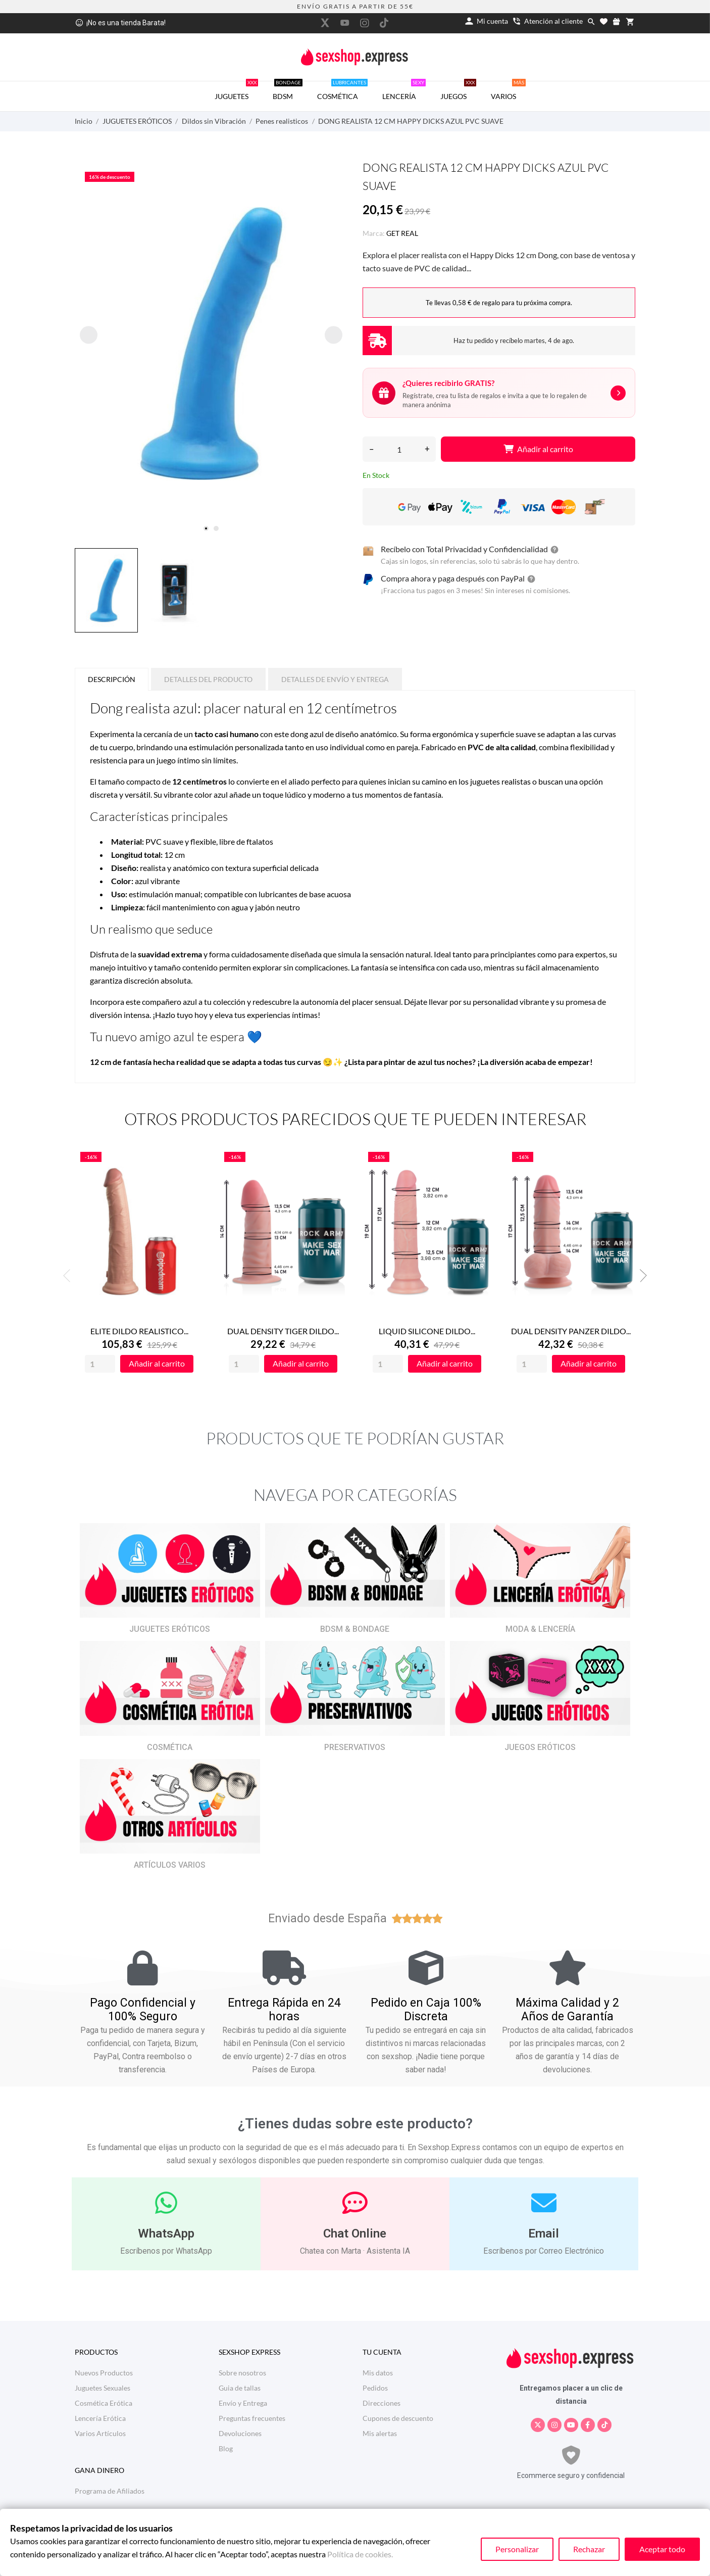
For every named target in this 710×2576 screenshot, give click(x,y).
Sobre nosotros (242, 2372)
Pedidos (375, 2388)
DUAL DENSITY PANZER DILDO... (571, 1331)
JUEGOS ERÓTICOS (540, 1747)
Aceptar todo (662, 2549)
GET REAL (402, 233)
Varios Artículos (100, 2433)
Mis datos (378, 2372)
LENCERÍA (404, 91)
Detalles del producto (208, 679)
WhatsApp (166, 2233)
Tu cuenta (382, 2352)
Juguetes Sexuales (102, 2388)
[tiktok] (384, 23)
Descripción (111, 679)
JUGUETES (236, 91)
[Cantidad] (399, 449)
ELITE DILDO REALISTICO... (139, 1331)
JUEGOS (458, 91)
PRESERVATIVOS (354, 1747)
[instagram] (364, 23)
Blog (226, 2448)
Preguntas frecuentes (252, 2418)
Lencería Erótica (100, 2418)
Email (543, 2233)
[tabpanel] (211, 343)
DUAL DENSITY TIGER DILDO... (283, 1331)
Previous (70, 1276)
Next (640, 1276)
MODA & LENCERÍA (540, 1629)
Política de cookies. (360, 2554)
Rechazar (589, 2549)
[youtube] (344, 23)
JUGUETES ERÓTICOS (169, 1629)
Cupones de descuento (398, 2418)
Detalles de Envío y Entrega (335, 679)
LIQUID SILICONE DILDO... (427, 1331)
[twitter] (325, 22)
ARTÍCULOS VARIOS (170, 1865)
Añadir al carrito (538, 449)
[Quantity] (100, 1364)
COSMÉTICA (342, 91)
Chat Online (354, 2233)
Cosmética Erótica (103, 2403)
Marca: (374, 233)
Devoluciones (240, 2433)
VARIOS (508, 91)
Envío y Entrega (243, 2403)
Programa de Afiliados (109, 2491)
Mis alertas (380, 2433)
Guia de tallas (240, 2388)
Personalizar (517, 2549)
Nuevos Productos (104, 2372)
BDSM (287, 91)
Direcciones (381, 2403)
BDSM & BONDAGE (354, 1629)
